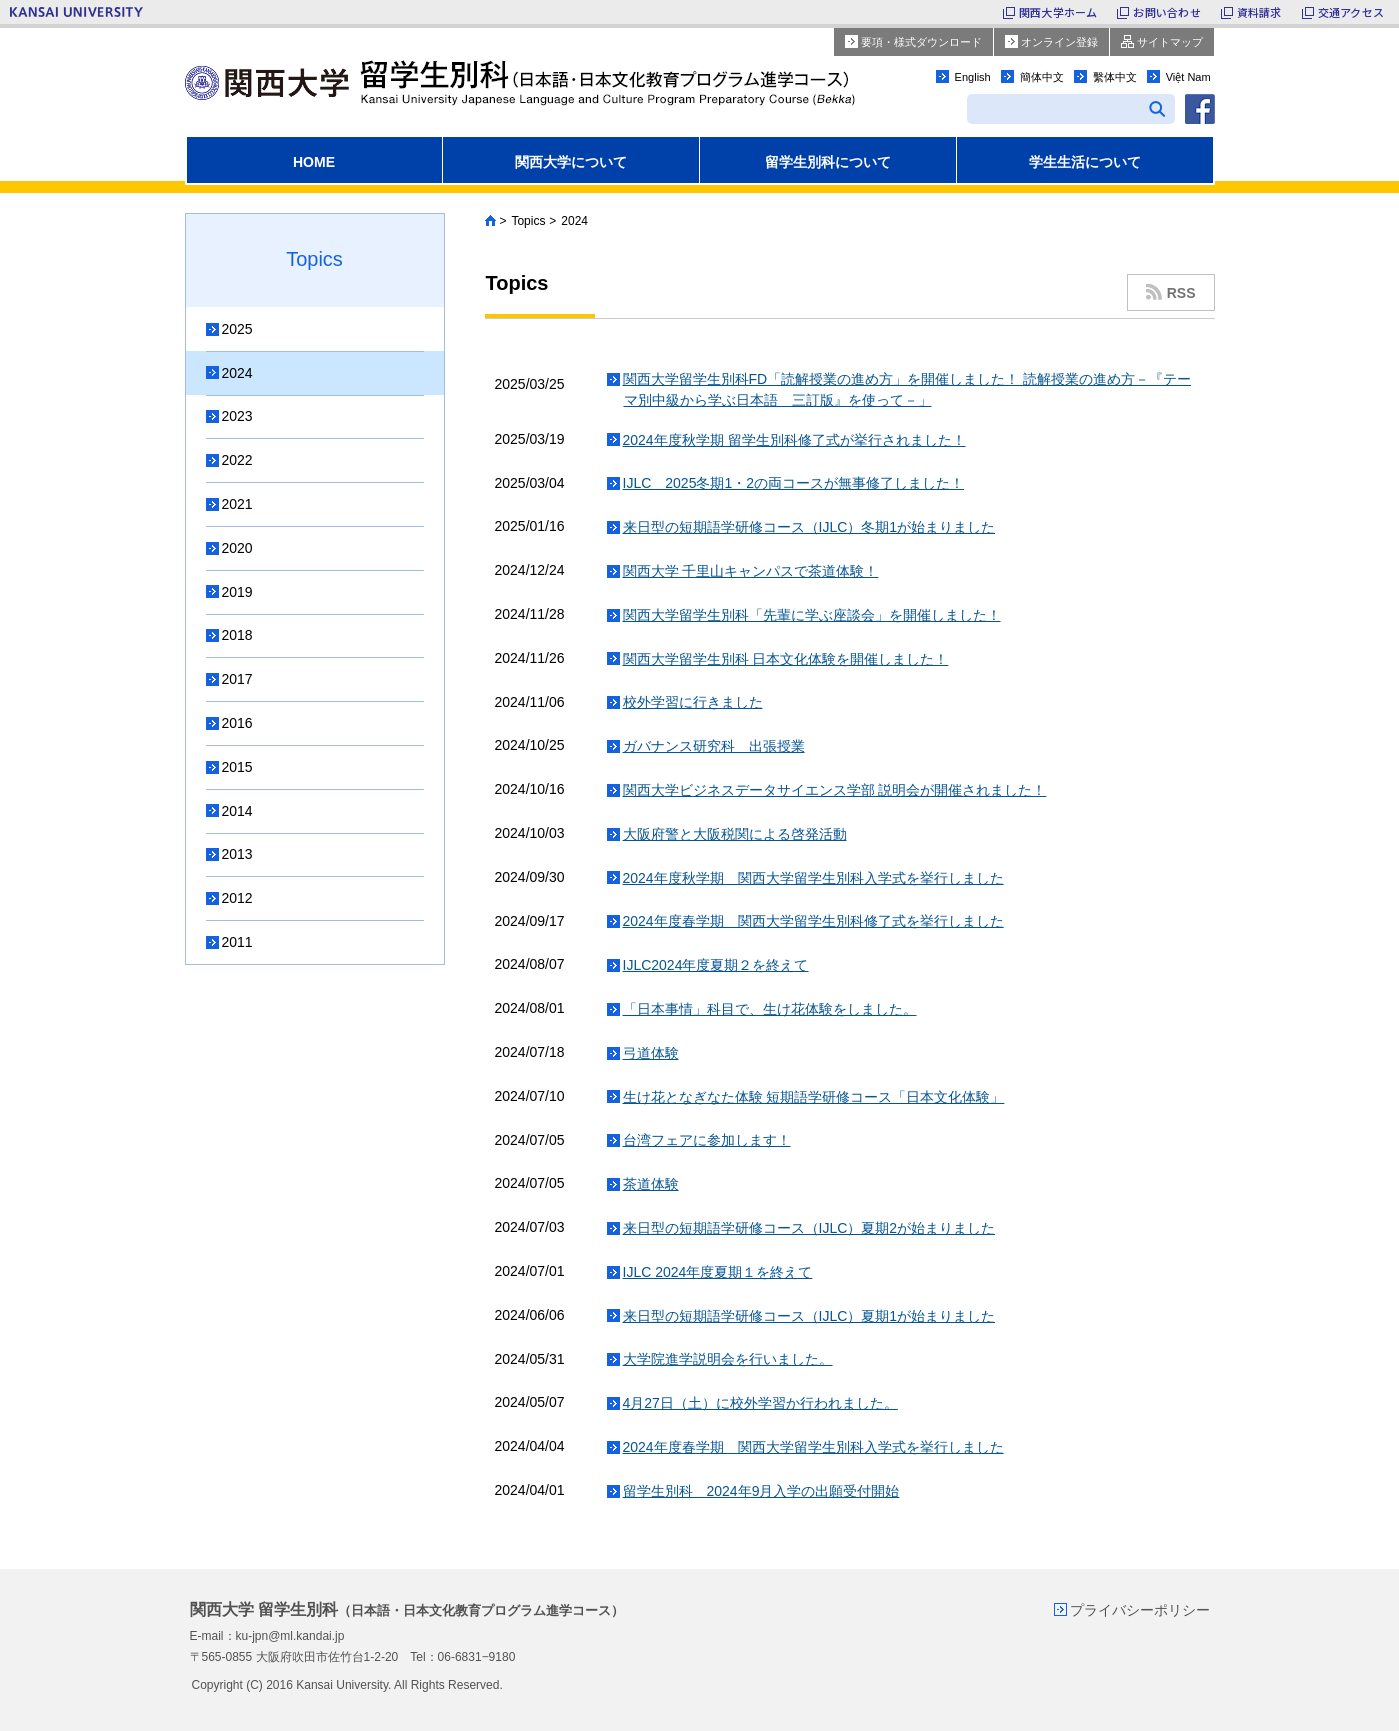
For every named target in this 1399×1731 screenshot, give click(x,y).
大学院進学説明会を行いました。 (728, 1359)
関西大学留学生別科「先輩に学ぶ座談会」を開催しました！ (812, 615)
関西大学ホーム (1058, 12)
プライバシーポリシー (1140, 1610)
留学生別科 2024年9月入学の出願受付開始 (761, 1491)
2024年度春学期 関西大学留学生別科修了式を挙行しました (813, 921)
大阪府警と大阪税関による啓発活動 (735, 834)
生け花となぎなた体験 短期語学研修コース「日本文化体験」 (814, 1097)
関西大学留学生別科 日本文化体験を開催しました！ (786, 659)
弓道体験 (651, 1053)
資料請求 (1259, 12)
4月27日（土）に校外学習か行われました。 (760, 1403)
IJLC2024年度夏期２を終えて (716, 965)
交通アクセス (1351, 12)
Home (490, 221)
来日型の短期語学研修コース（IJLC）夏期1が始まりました (809, 1316)
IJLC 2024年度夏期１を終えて (718, 1272)
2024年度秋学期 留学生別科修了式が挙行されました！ (794, 440)
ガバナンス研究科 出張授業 (714, 746)
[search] (1050, 111)
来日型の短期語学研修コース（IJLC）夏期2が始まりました (809, 1228)
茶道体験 (651, 1184)
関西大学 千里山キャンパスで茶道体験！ (751, 571)
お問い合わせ (1166, 12)
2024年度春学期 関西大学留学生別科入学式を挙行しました (813, 1447)
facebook (1200, 109)
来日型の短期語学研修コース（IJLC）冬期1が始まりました (809, 527)
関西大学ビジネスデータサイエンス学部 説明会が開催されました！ (835, 790)
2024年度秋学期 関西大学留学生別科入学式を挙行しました (813, 878)
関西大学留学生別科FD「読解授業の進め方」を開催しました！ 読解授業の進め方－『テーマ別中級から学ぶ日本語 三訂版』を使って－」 (907, 389)
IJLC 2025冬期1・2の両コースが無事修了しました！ (794, 483)
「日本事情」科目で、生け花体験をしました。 (770, 1009)
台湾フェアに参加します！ (707, 1140)
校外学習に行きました (693, 702)
